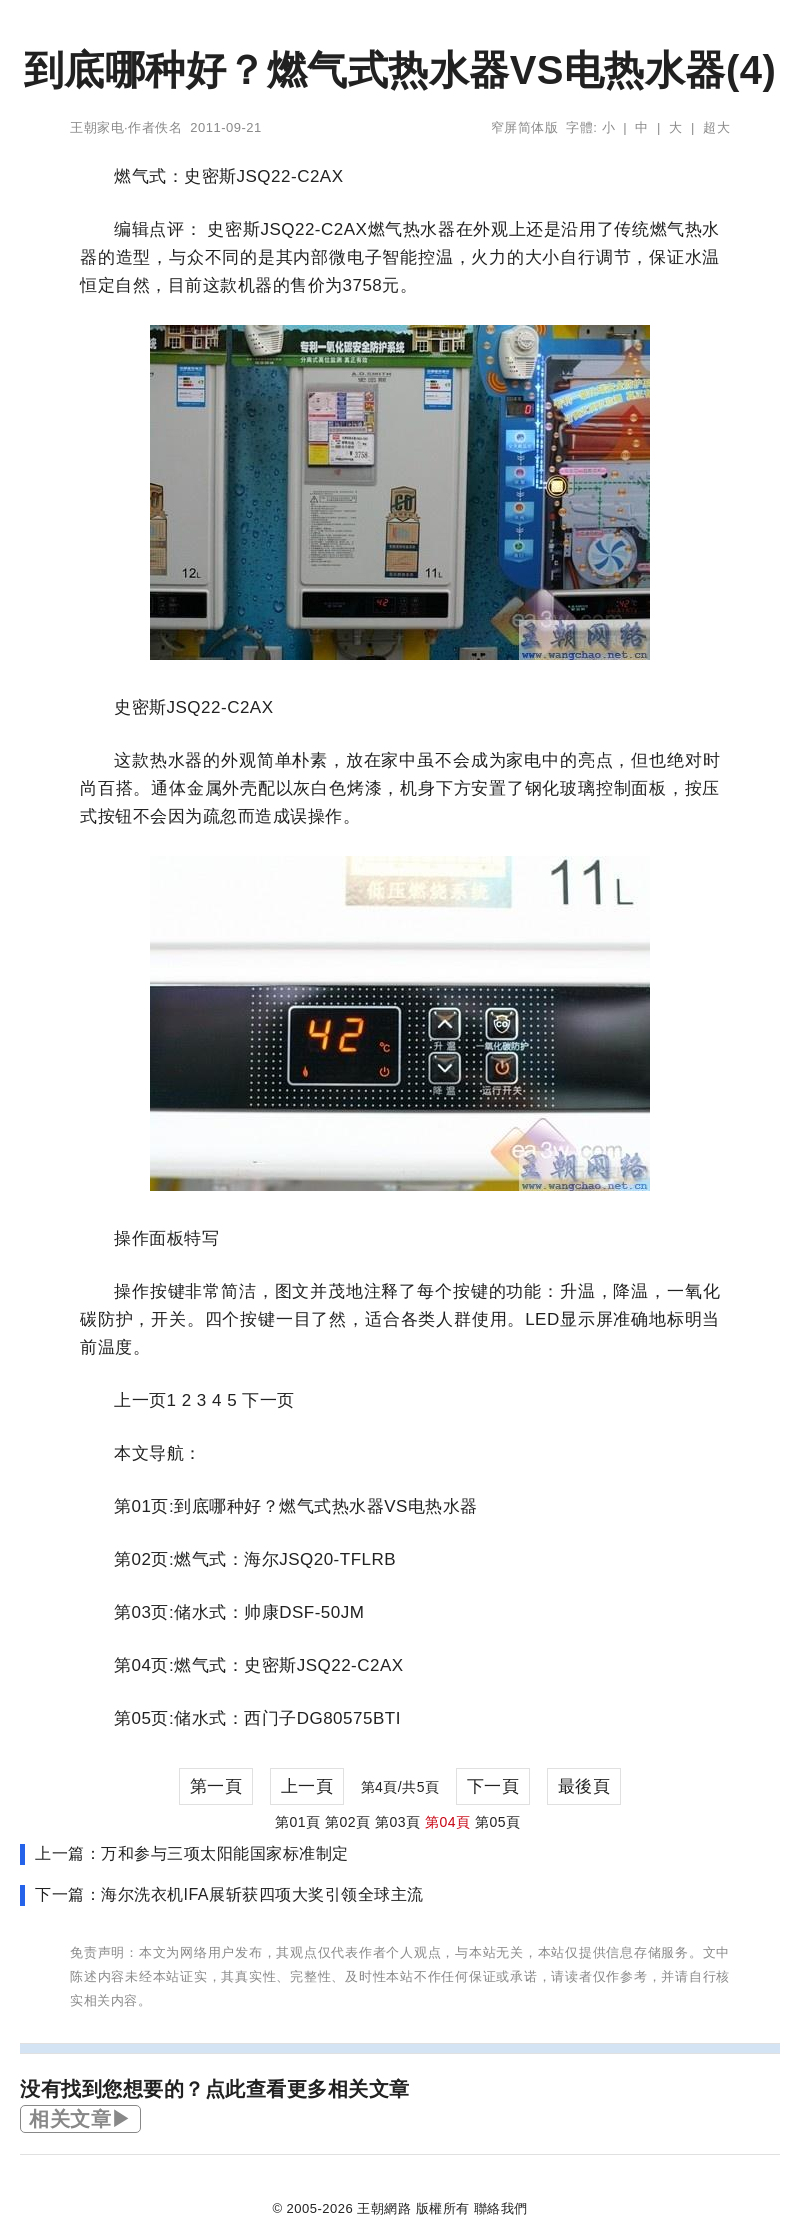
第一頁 (216, 1786)
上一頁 (307, 1786)
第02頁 (348, 1822)
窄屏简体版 (525, 127)
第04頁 (448, 1822)
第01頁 (298, 1822)
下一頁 (493, 1786)
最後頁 (584, 1786)
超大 (716, 127)
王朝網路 (384, 2208)
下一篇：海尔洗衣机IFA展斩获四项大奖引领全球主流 (229, 1894)
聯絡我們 (501, 2208)
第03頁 (398, 1822)
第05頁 (498, 1822)
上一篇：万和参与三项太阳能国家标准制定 (192, 1853)
